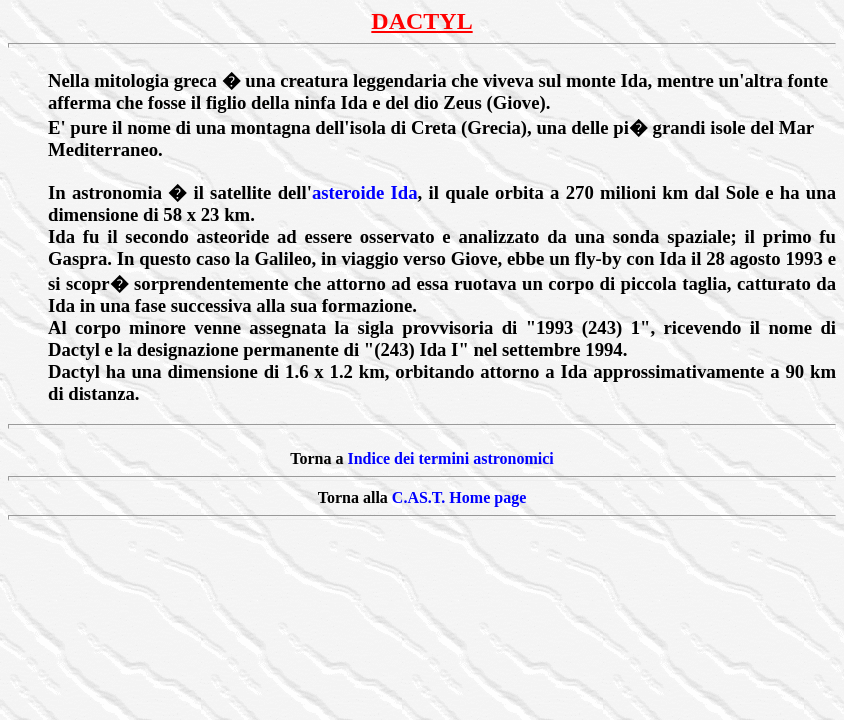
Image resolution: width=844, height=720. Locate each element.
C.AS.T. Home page (459, 497)
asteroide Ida (365, 192)
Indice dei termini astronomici (450, 458)
